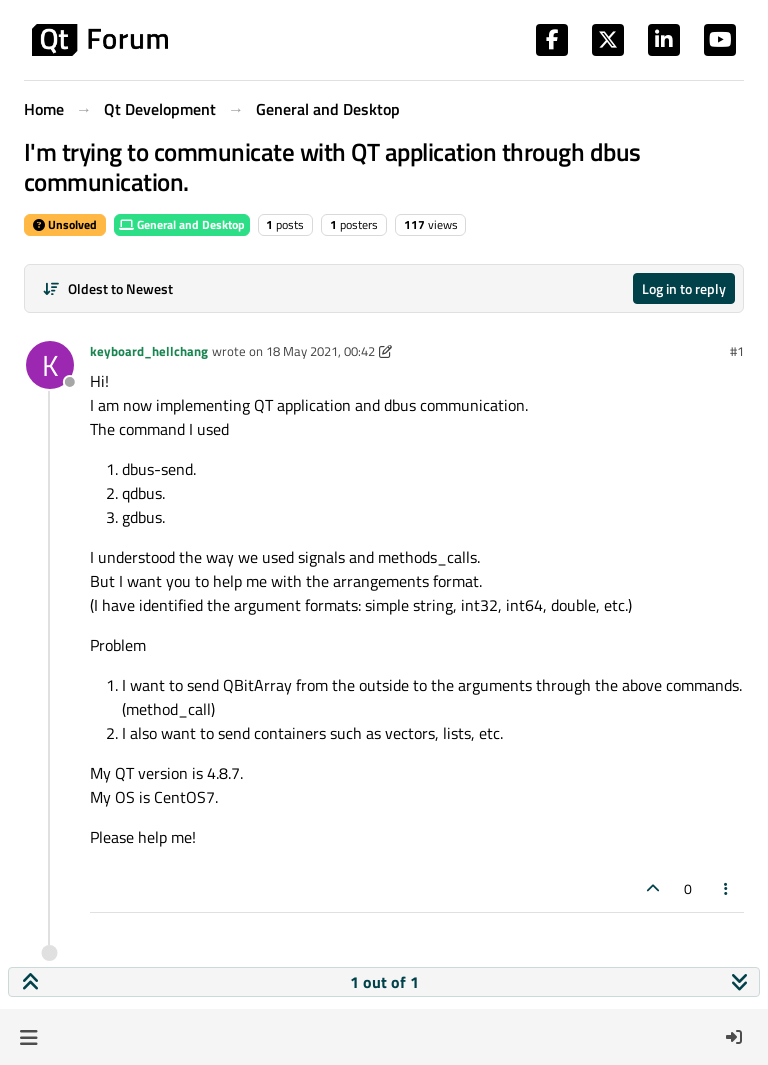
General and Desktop (182, 224)
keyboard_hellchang (149, 351)
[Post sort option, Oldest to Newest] (107, 288)
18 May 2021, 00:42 (320, 351)
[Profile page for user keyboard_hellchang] (50, 365)
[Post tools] (727, 888)
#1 (737, 351)
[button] (28, 1037)
